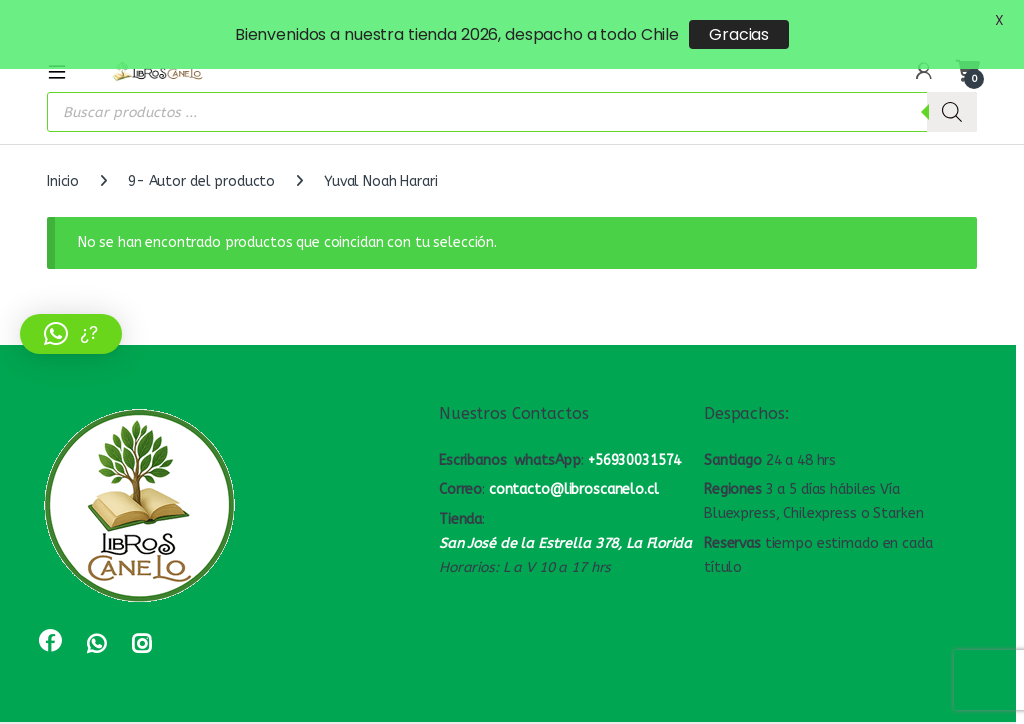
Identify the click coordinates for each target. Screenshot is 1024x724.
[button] (71, 334)
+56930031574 (634, 440)
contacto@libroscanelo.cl (574, 469)
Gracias (739, 34)
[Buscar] (952, 92)
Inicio (63, 161)
